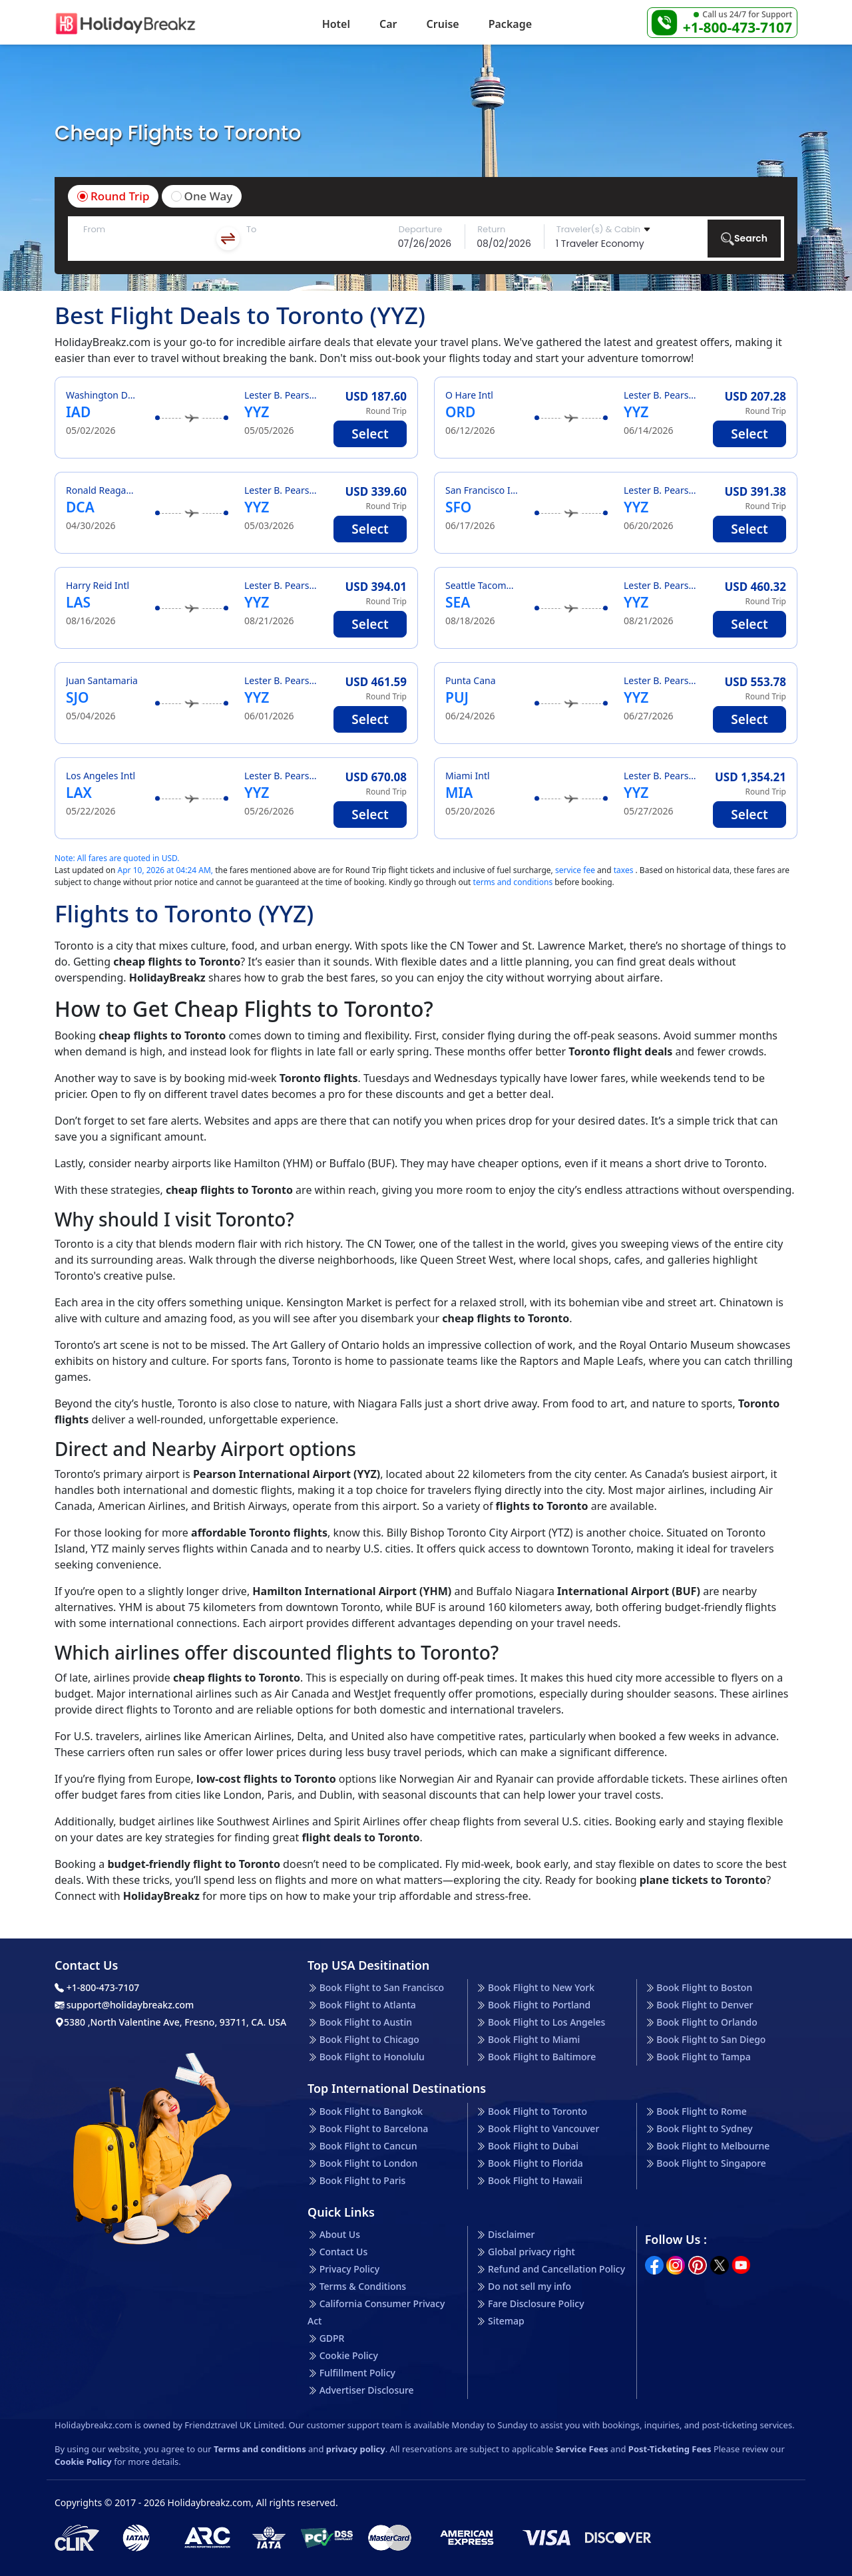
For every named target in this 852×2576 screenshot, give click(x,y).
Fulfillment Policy (357, 2372)
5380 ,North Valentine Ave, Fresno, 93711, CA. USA (170, 2022)
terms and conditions (513, 882)
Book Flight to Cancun (368, 2145)
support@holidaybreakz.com (124, 2004)
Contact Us (344, 2251)
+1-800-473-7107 (737, 27)
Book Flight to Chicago (369, 2039)
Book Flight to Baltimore (542, 2056)
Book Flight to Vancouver (543, 2128)
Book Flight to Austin (366, 2022)
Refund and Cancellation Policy (556, 2269)
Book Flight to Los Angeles (546, 2022)
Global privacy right (531, 2251)
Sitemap (506, 2320)
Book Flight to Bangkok (371, 2111)
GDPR (332, 2338)
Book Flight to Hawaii (535, 2180)
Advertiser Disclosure (367, 2390)
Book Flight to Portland (539, 2004)
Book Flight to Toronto (537, 2111)
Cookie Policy (349, 2355)
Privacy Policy (349, 2269)
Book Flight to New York (541, 1987)
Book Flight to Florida (535, 2163)
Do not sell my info (529, 2286)
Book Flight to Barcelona (374, 2128)
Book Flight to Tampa (703, 2056)
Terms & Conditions (363, 2286)
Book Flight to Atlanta (368, 2004)
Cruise (443, 24)
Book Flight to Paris (363, 2180)
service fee (575, 870)
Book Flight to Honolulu (372, 2056)
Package (510, 24)
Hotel (336, 24)
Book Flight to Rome (701, 2111)
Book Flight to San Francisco (382, 1987)
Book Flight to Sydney (704, 2128)
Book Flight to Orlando (706, 2022)
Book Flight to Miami (534, 2039)
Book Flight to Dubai (533, 2145)
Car (388, 24)
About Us (340, 2234)
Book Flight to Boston (704, 1987)
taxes (624, 870)
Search (744, 239)
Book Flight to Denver (704, 2004)
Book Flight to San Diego (710, 2039)
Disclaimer (511, 2234)
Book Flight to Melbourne (712, 2145)
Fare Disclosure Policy (536, 2303)
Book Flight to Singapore (711, 2163)
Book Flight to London (369, 2163)
